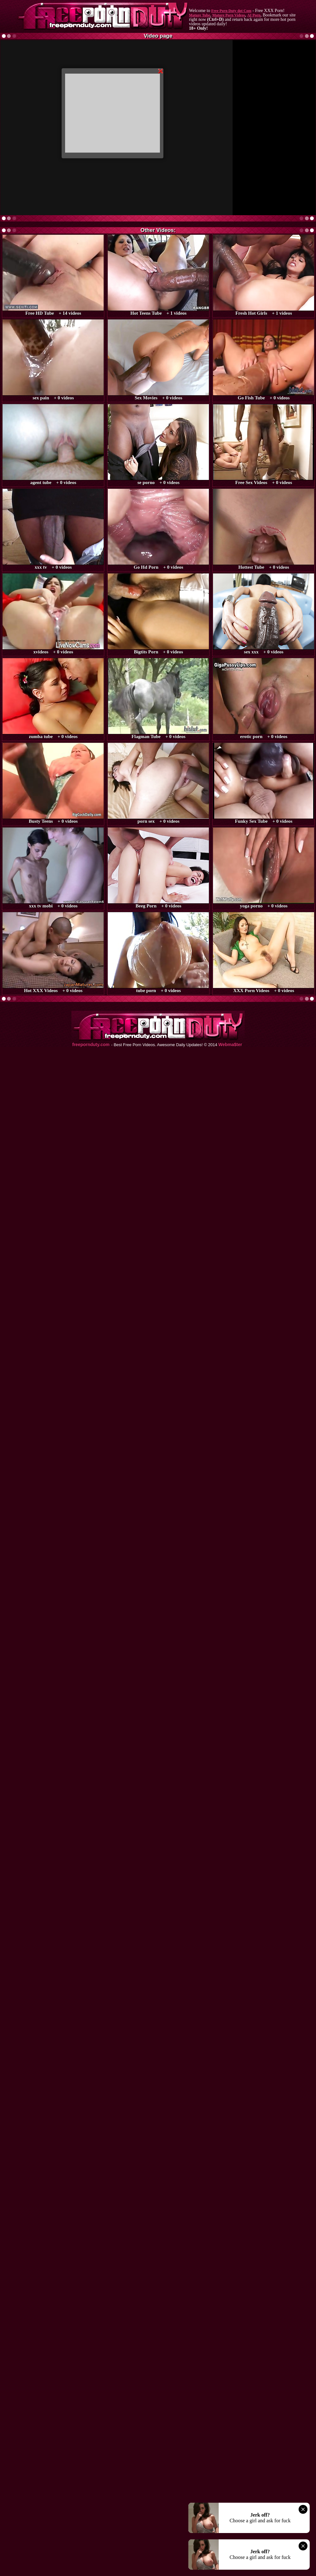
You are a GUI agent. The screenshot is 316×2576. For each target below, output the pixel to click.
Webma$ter (230, 1044)
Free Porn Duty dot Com (231, 11)
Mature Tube (199, 15)
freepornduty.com (91, 1044)
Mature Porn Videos (228, 15)
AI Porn (254, 15)
